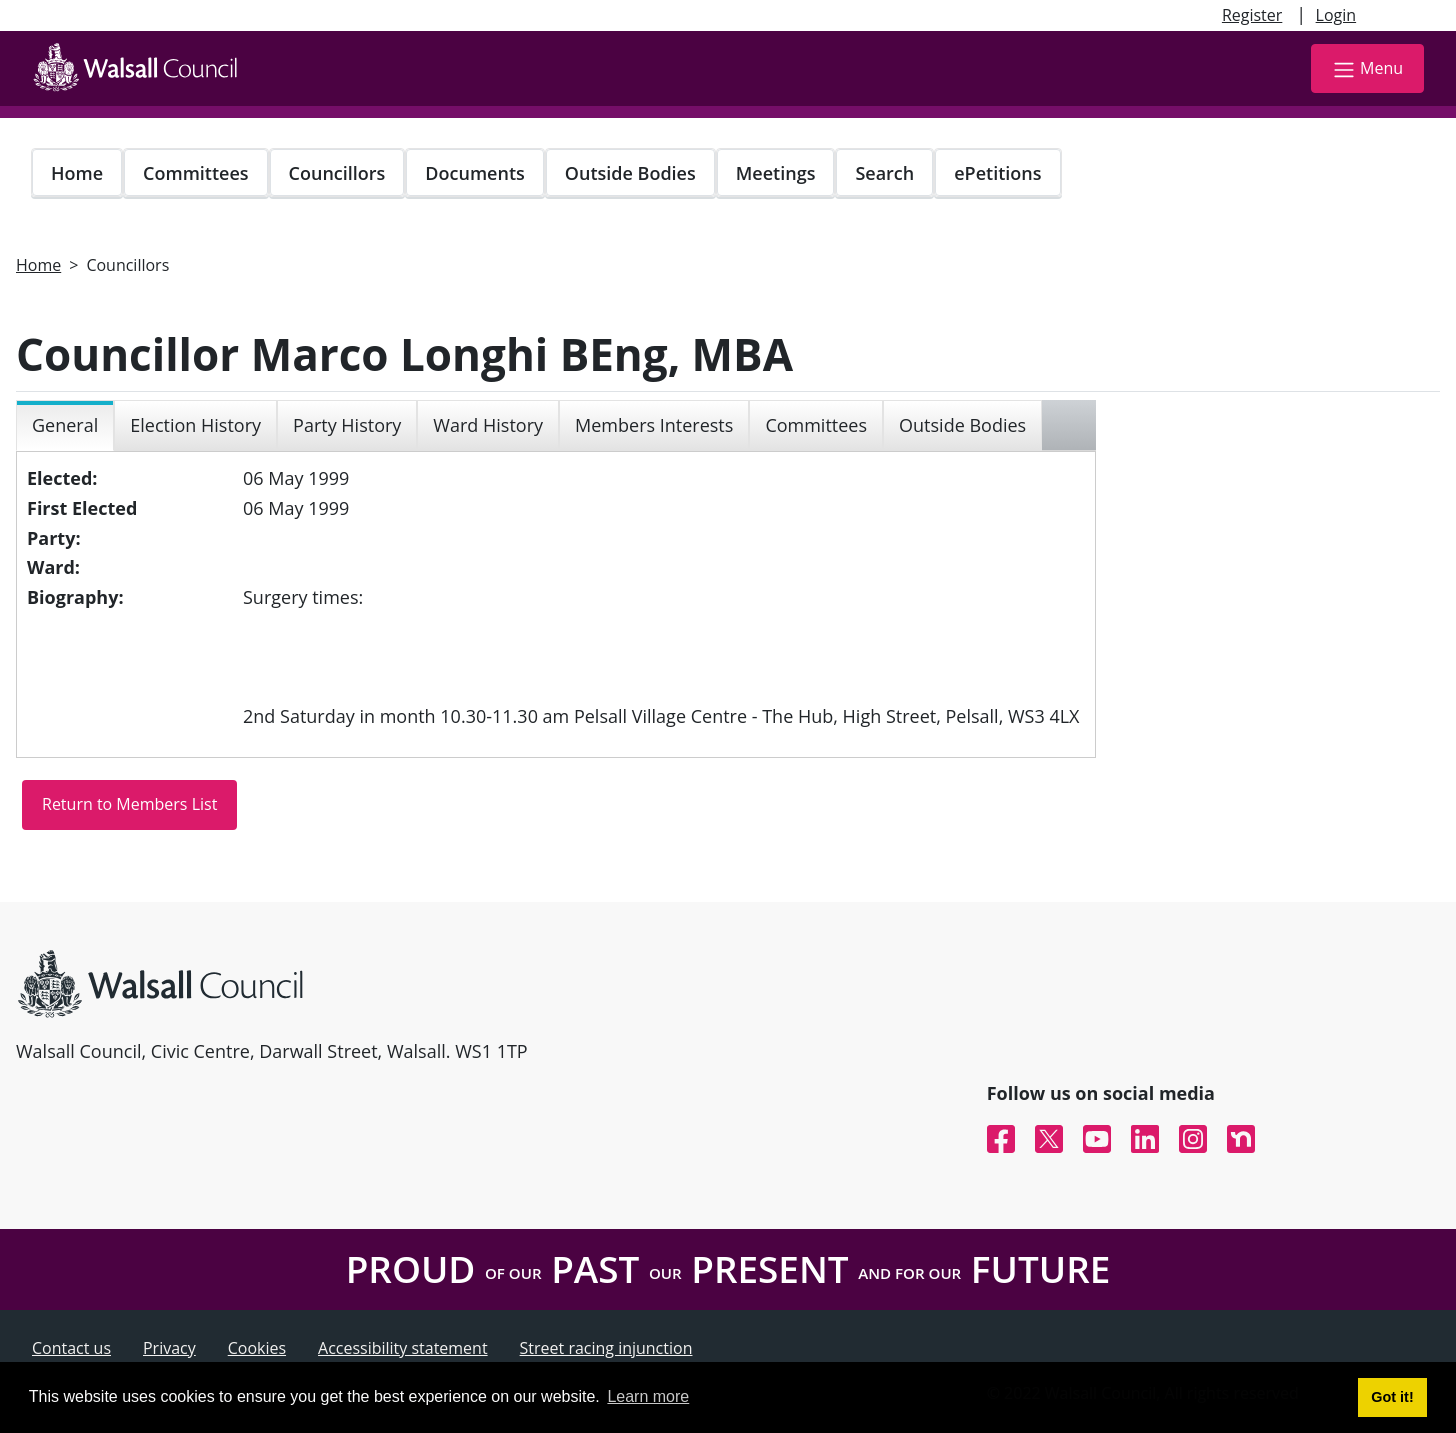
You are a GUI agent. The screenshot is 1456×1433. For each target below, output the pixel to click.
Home (77, 173)
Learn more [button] (648, 1396)
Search (884, 173)
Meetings (776, 173)
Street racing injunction (606, 1348)
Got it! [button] (1392, 1397)
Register (1252, 15)
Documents (474, 173)
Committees (196, 173)
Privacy (169, 1348)
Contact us (71, 1348)
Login (1336, 15)
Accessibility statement (403, 1348)
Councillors (337, 173)
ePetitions (997, 173)
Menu (1367, 69)
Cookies (257, 1348)
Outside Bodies (630, 173)
